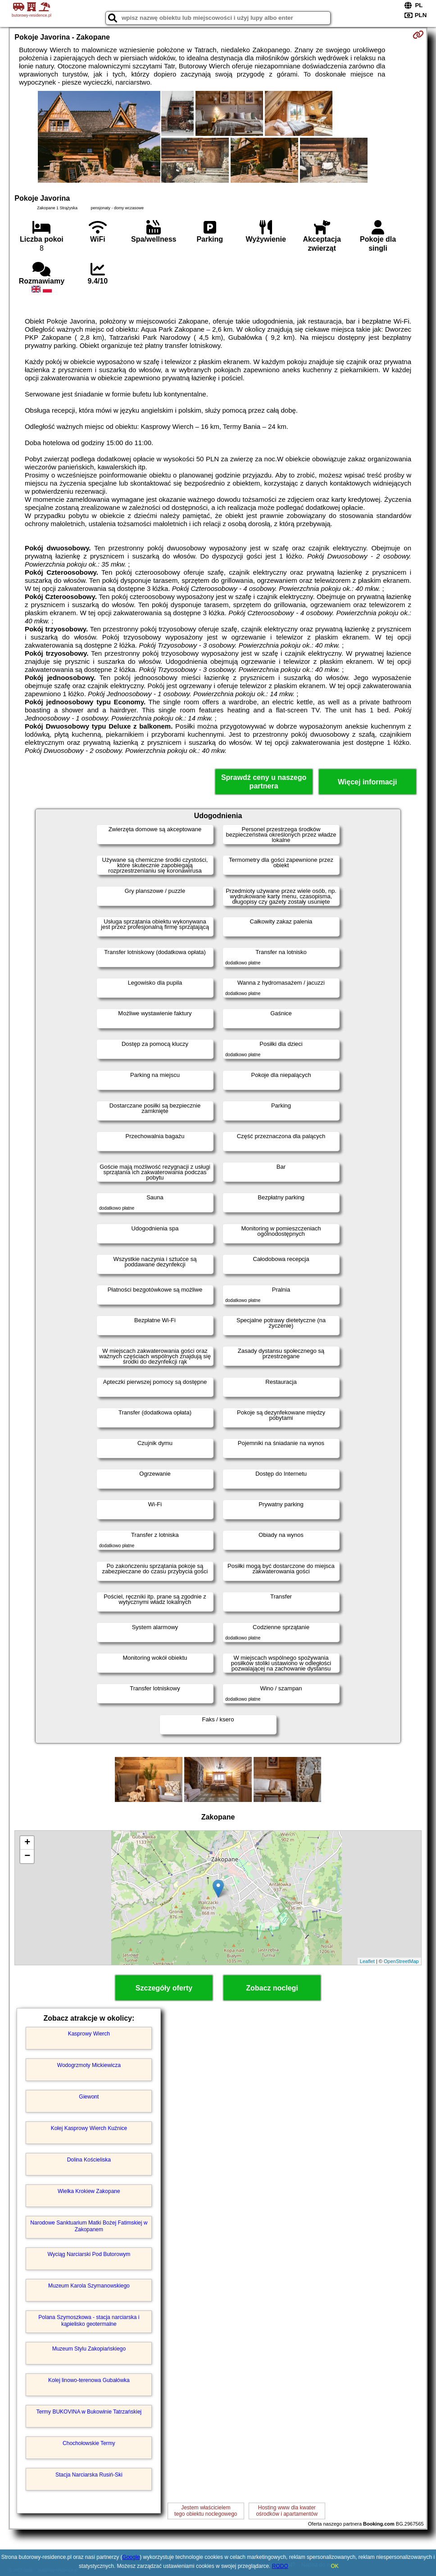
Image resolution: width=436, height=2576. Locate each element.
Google (131, 2557)
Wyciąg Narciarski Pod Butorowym (88, 2254)
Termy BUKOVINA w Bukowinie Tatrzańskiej (88, 2412)
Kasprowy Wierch (89, 2034)
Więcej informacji (367, 782)
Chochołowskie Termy (89, 2443)
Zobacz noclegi (272, 1988)
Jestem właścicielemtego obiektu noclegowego (205, 2510)
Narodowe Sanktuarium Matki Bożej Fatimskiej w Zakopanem (88, 2226)
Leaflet (367, 1961)
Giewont (89, 2097)
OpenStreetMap (401, 1961)
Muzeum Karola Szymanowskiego (89, 2286)
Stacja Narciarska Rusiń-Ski (89, 2475)
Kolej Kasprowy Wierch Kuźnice (89, 2128)
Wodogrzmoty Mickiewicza (89, 2065)
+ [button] (27, 1843)
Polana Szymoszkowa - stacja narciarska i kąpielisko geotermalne (88, 2320)
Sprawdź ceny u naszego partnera (263, 782)
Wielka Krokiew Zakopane (89, 2191)
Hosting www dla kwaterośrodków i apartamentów (287, 2510)
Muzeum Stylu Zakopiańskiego (89, 2349)
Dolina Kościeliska (89, 2160)
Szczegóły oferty (164, 1988)
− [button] (27, 1856)
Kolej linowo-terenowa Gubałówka (89, 2380)
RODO (280, 2566)
